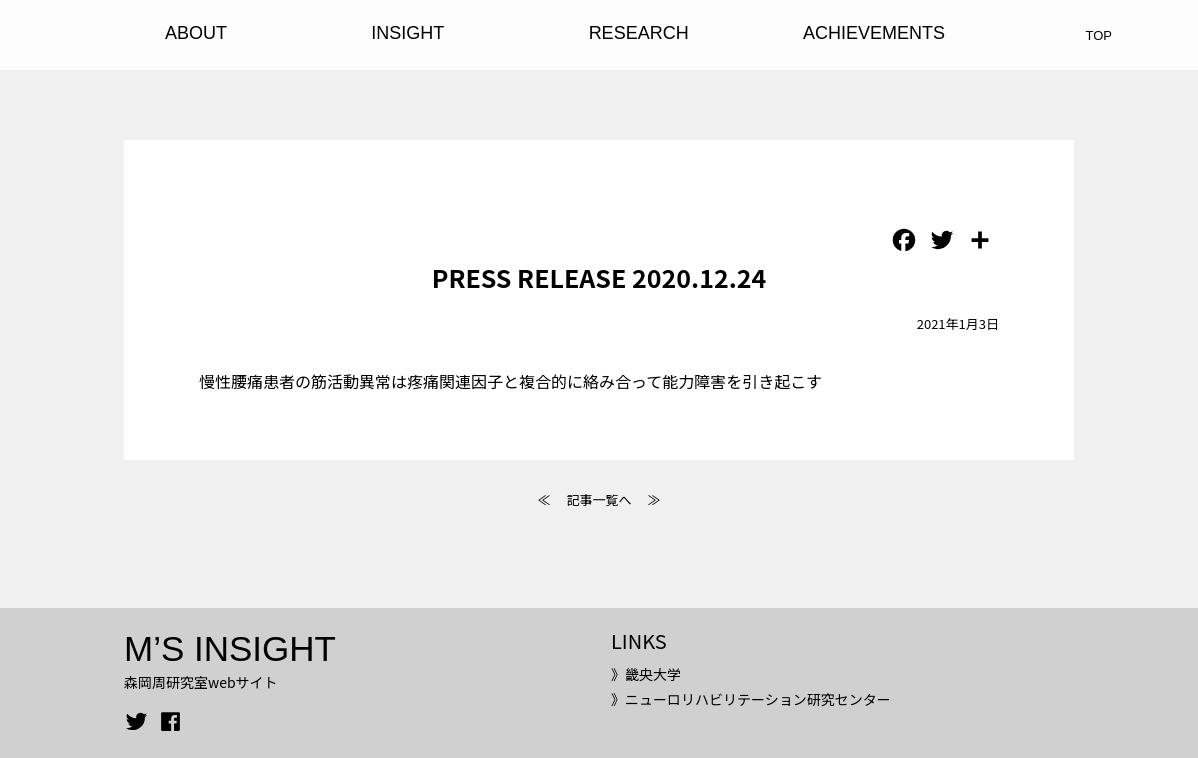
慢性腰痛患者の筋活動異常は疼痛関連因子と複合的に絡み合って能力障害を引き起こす (510, 381)
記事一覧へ (598, 499)
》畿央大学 (646, 674)
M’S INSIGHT (230, 648)
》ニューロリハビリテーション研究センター (751, 699)
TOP (1099, 35)
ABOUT (196, 33)
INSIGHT (407, 33)
